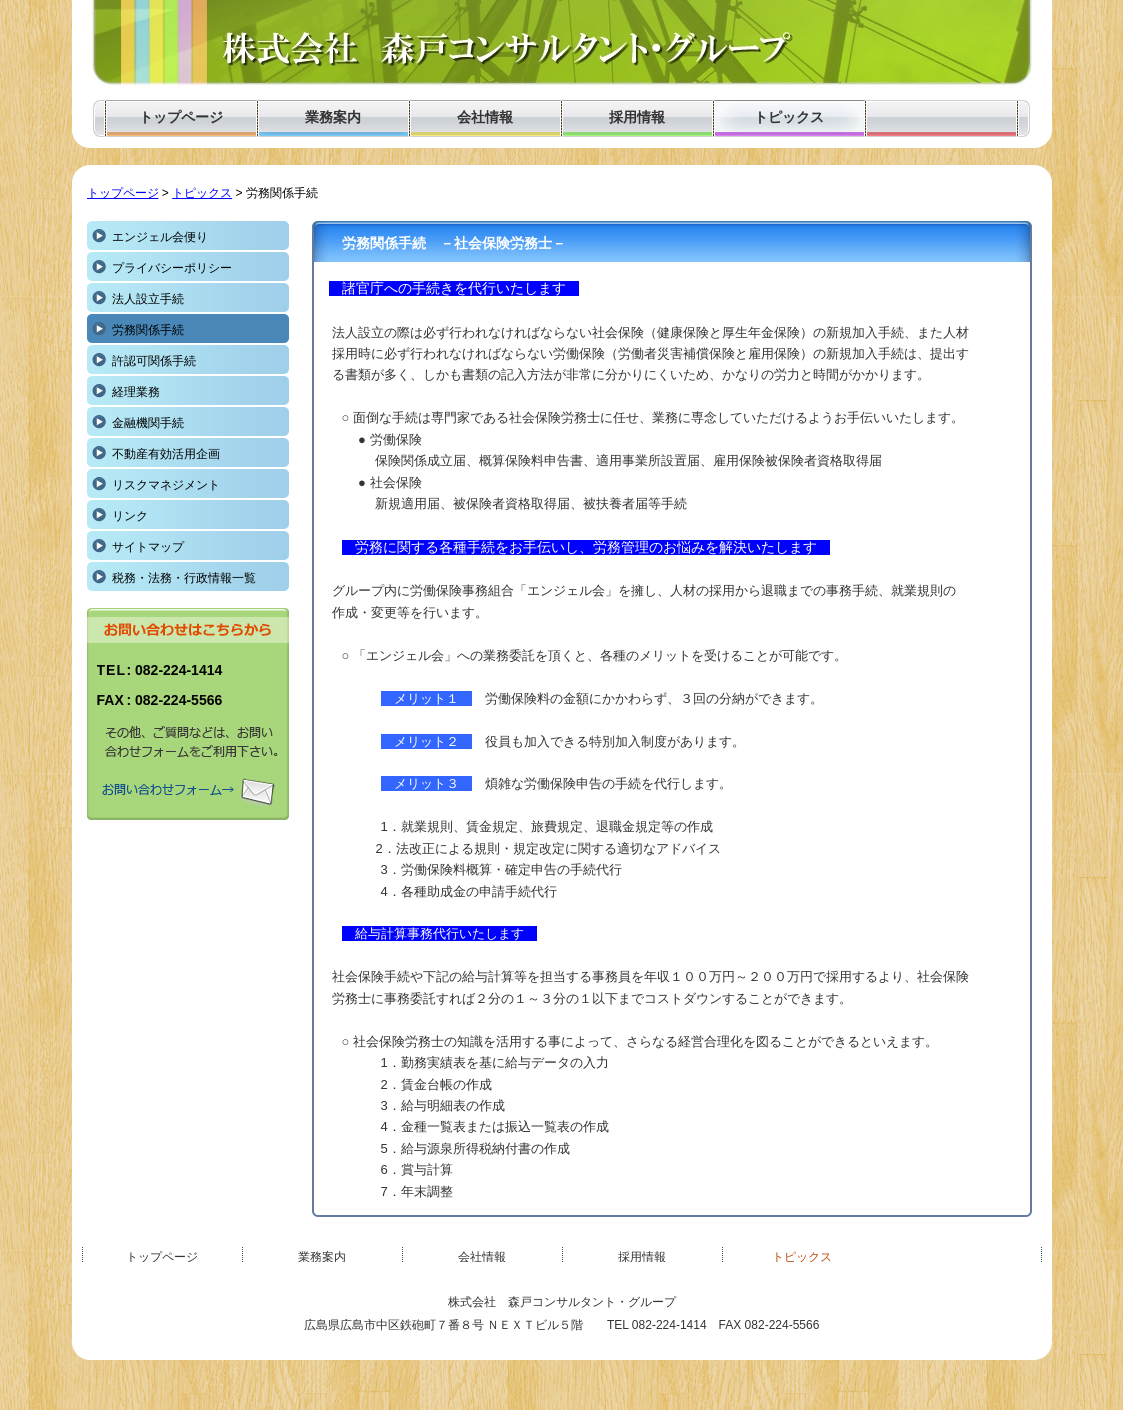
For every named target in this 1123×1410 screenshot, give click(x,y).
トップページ (123, 193)
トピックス (202, 193)
